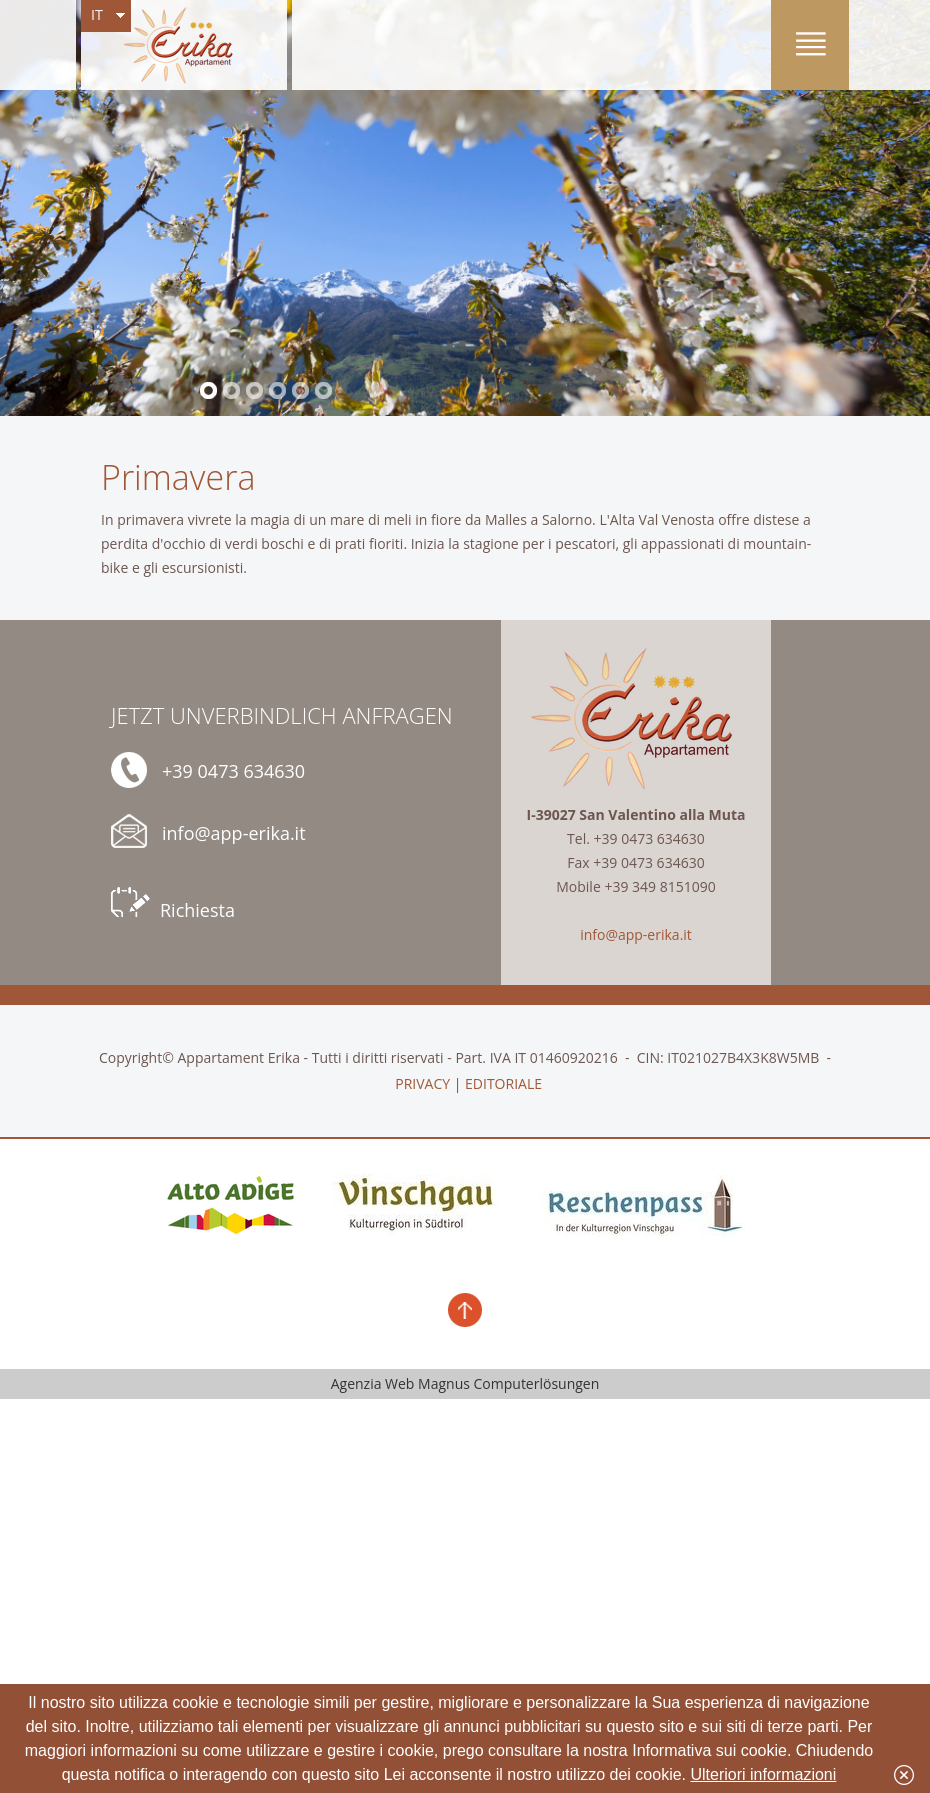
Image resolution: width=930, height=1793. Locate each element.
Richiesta (173, 904)
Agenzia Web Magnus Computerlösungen (465, 1383)
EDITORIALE (503, 1083)
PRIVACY (422, 1083)
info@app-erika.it (208, 831)
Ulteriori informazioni (764, 1774)
